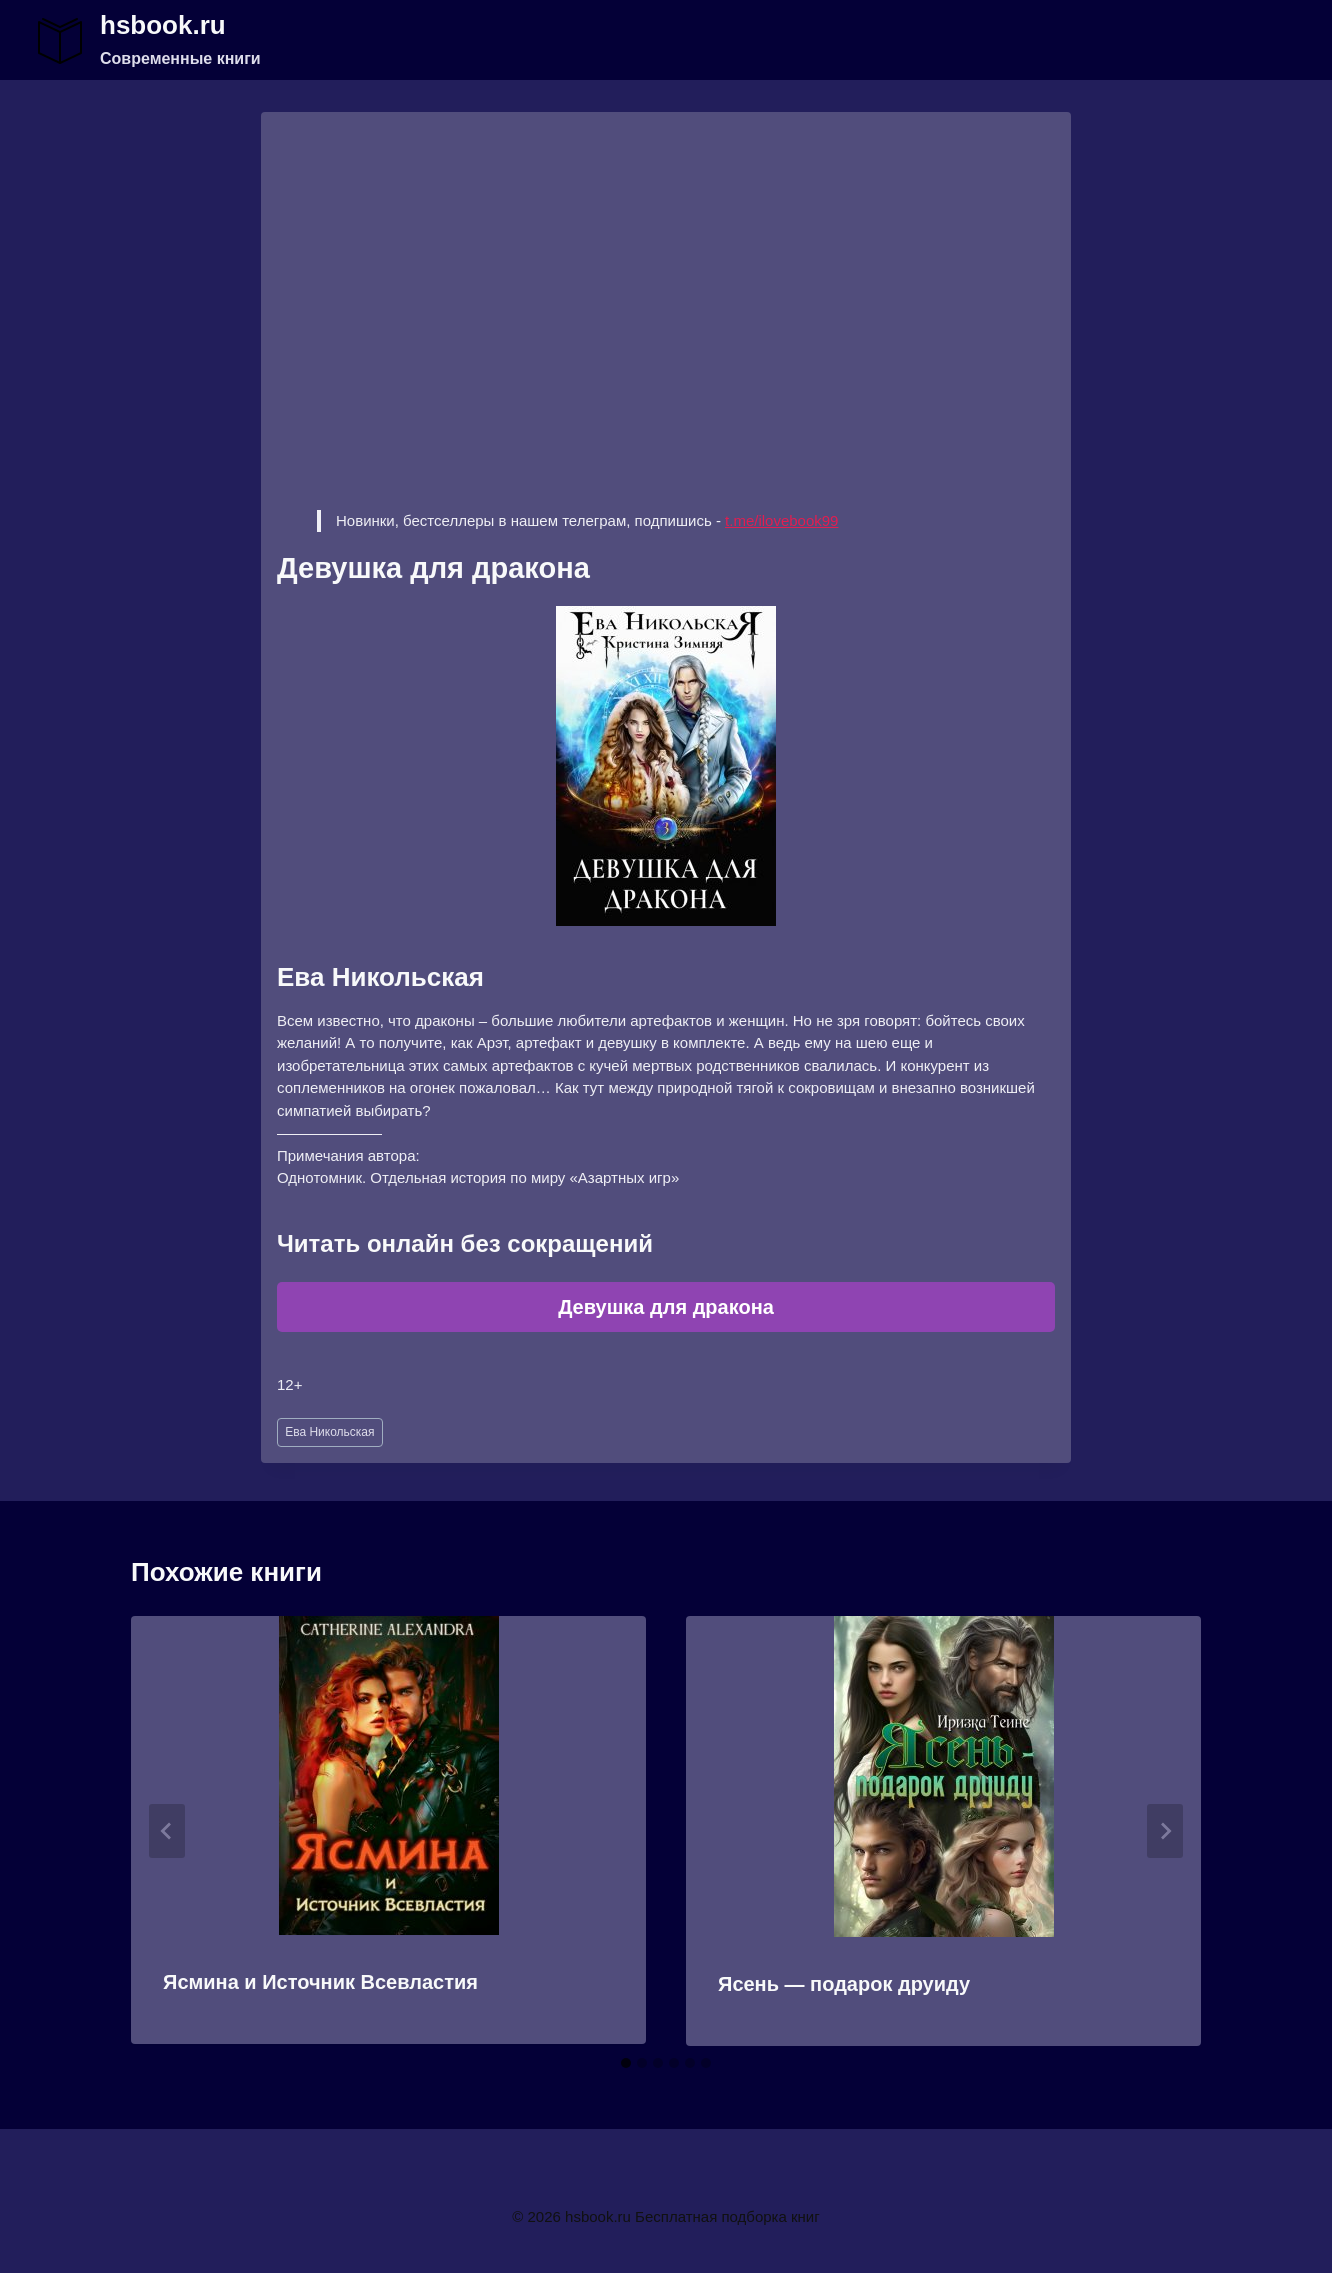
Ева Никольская (329, 1432)
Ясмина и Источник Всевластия (320, 1982)
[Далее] (1165, 1831)
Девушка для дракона (666, 1307)
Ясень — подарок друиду (844, 1984)
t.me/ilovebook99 (781, 520)
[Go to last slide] (167, 1831)
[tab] (626, 2063)
